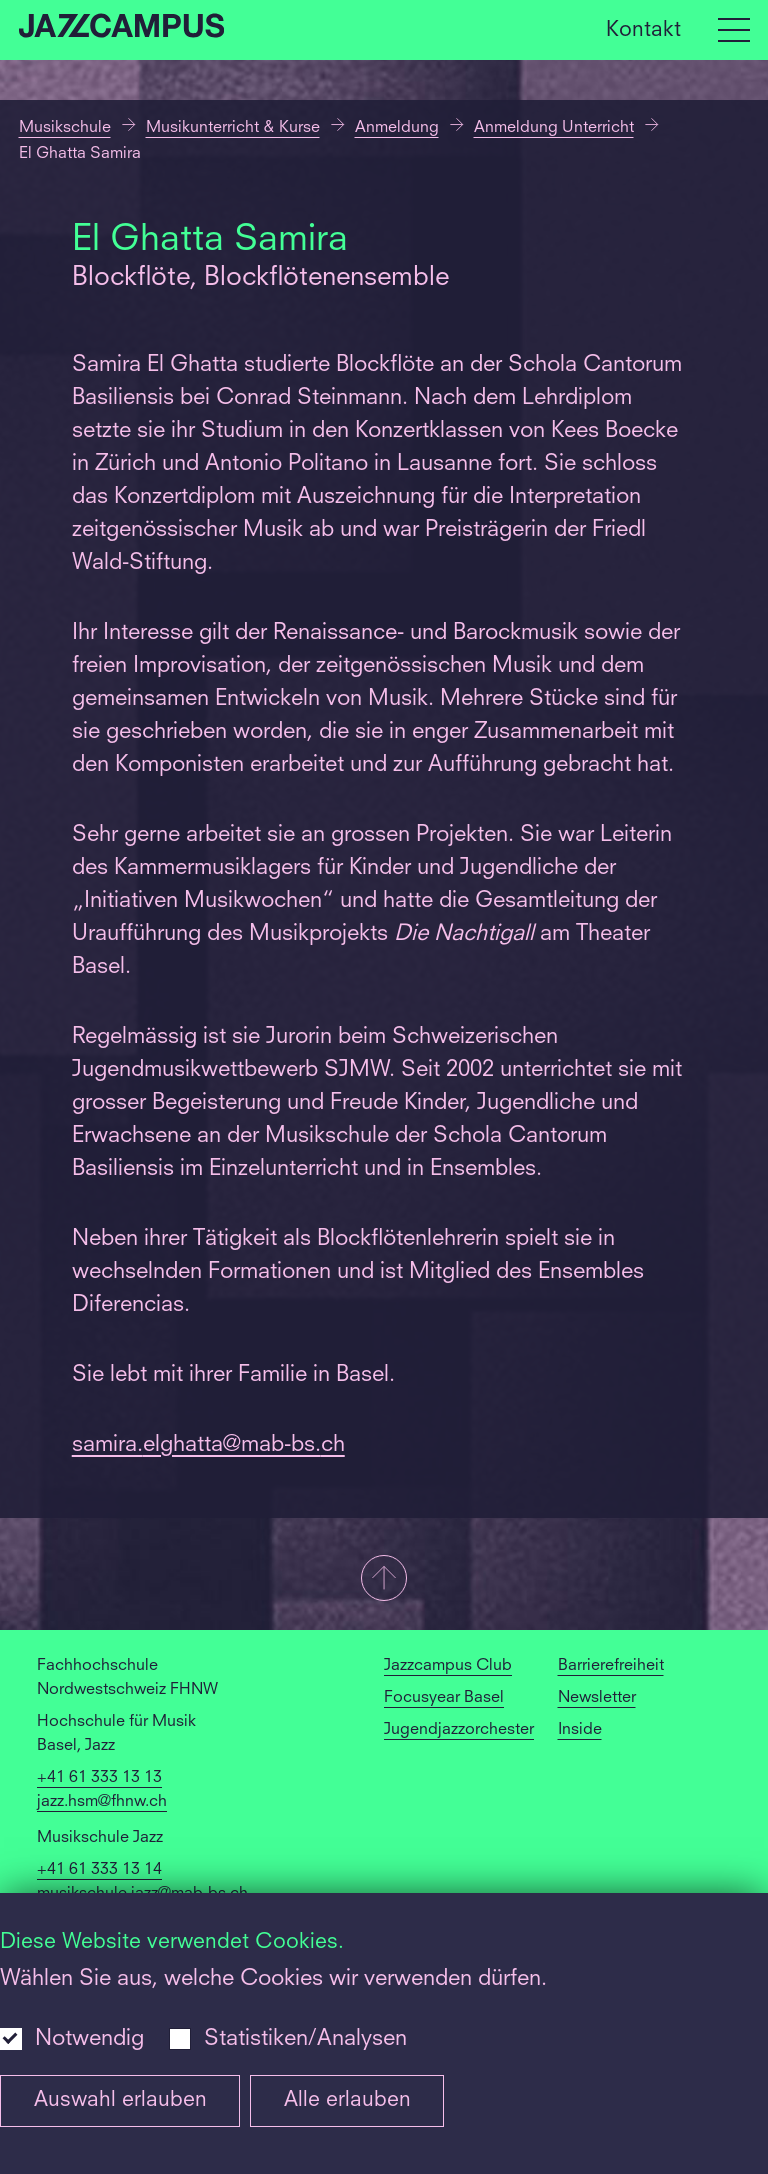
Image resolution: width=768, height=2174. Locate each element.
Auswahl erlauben (120, 2100)
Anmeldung (397, 128)
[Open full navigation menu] (734, 30)
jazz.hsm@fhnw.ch (102, 1802)
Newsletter (597, 1698)
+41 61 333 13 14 (99, 1870)
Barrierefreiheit (611, 1666)
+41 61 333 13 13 (99, 1778)
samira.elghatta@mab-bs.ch (208, 1445)
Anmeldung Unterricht (554, 128)
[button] (384, 1580)
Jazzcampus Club (448, 1666)
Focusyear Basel (444, 1698)
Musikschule (65, 128)
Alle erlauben (347, 2100)
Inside (580, 1730)
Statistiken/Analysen (305, 2039)
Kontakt (643, 29)
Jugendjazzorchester (459, 1730)
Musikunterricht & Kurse (233, 128)
